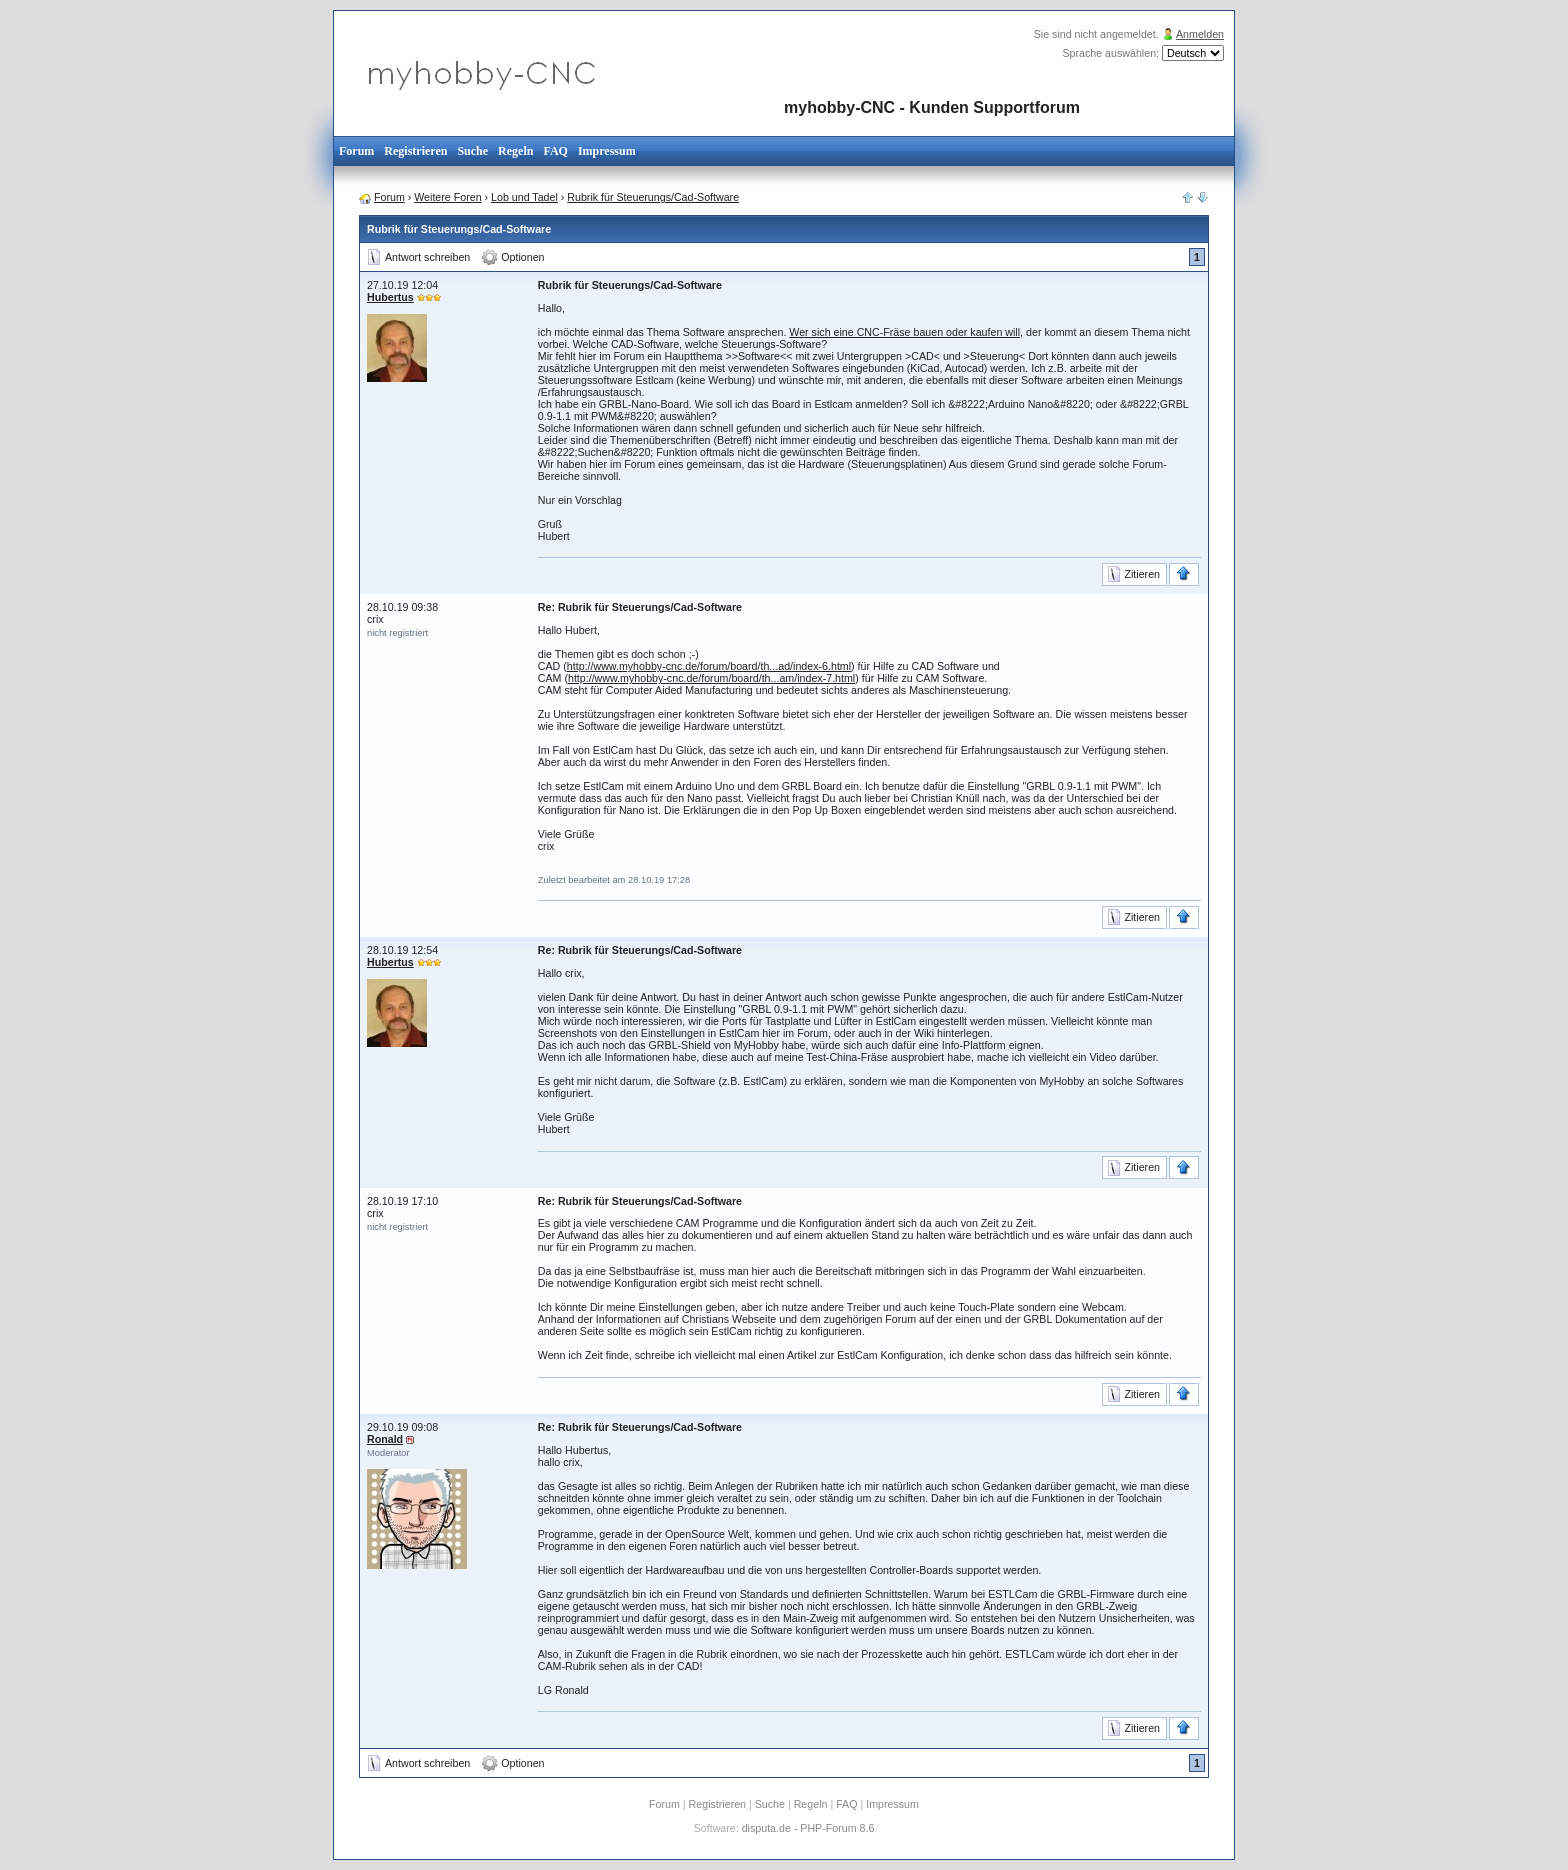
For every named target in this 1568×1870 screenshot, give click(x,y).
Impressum (607, 151)
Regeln (515, 151)
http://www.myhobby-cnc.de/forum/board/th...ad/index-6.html (709, 666)
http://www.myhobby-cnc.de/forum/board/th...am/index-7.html (711, 678)
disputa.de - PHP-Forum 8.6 (808, 1828)
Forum (356, 151)
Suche (472, 151)
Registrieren (415, 151)
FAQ (555, 151)
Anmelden (1200, 34)
